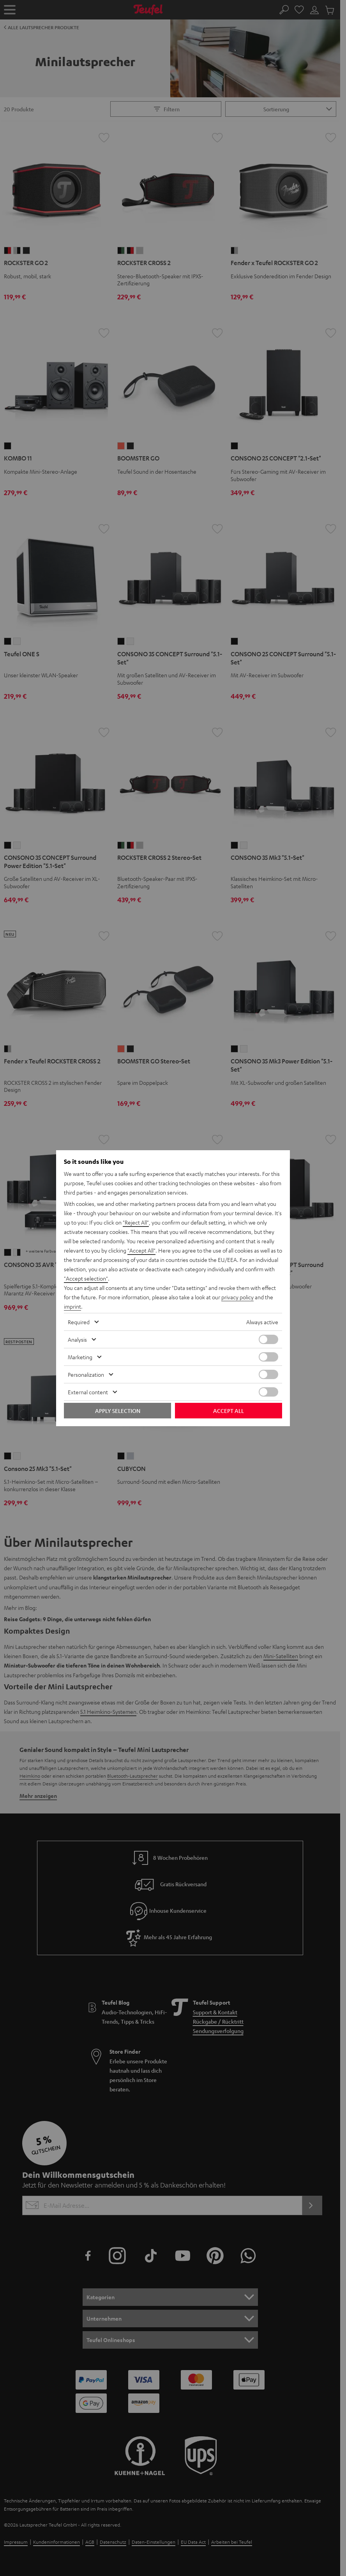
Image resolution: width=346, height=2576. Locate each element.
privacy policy (237, 1296)
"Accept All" (141, 1250)
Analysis (77, 1339)
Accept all (228, 1410)
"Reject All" (136, 1222)
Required (79, 1321)
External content (88, 1391)
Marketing (80, 1356)
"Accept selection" (86, 1278)
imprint (72, 1306)
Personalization (86, 1374)
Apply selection (117, 1410)
